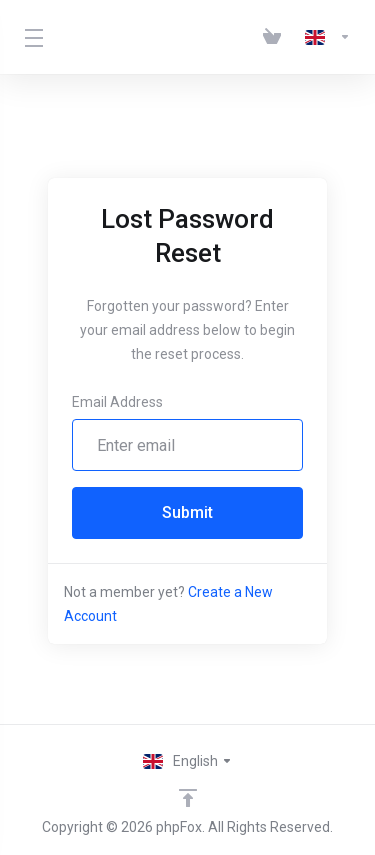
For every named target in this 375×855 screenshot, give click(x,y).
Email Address (117, 402)
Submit (187, 512)
